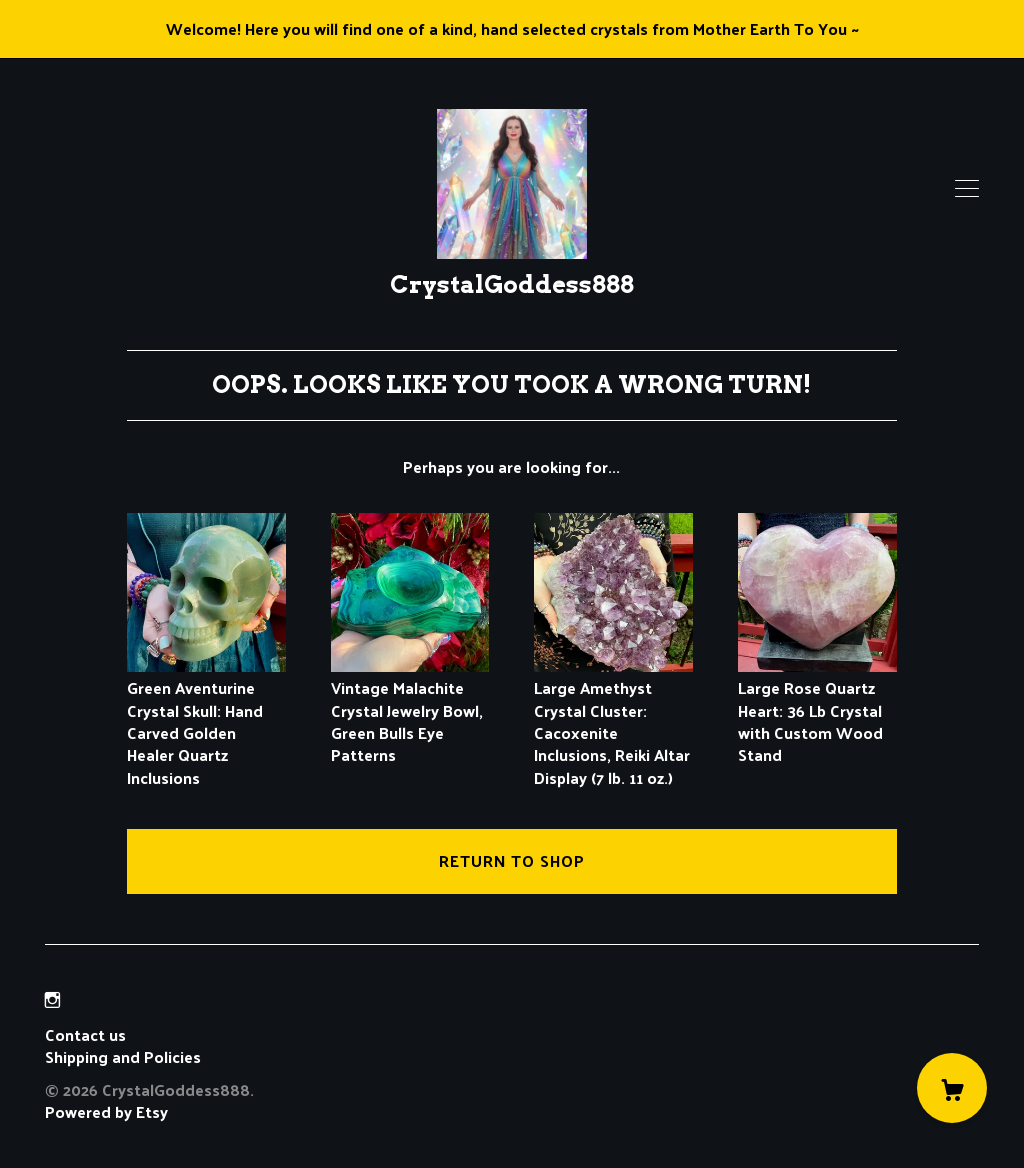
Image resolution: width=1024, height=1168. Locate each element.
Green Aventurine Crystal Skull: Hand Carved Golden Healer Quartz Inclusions (206, 721)
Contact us (85, 1035)
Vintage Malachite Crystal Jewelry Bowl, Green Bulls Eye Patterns (410, 710)
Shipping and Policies (123, 1056)
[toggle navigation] (967, 189)
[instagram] (52, 1000)
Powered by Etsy (106, 1111)
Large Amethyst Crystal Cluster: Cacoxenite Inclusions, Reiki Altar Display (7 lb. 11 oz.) (613, 721)
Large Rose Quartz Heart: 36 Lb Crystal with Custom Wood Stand (817, 710)
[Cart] (952, 1088)
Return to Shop (512, 860)
